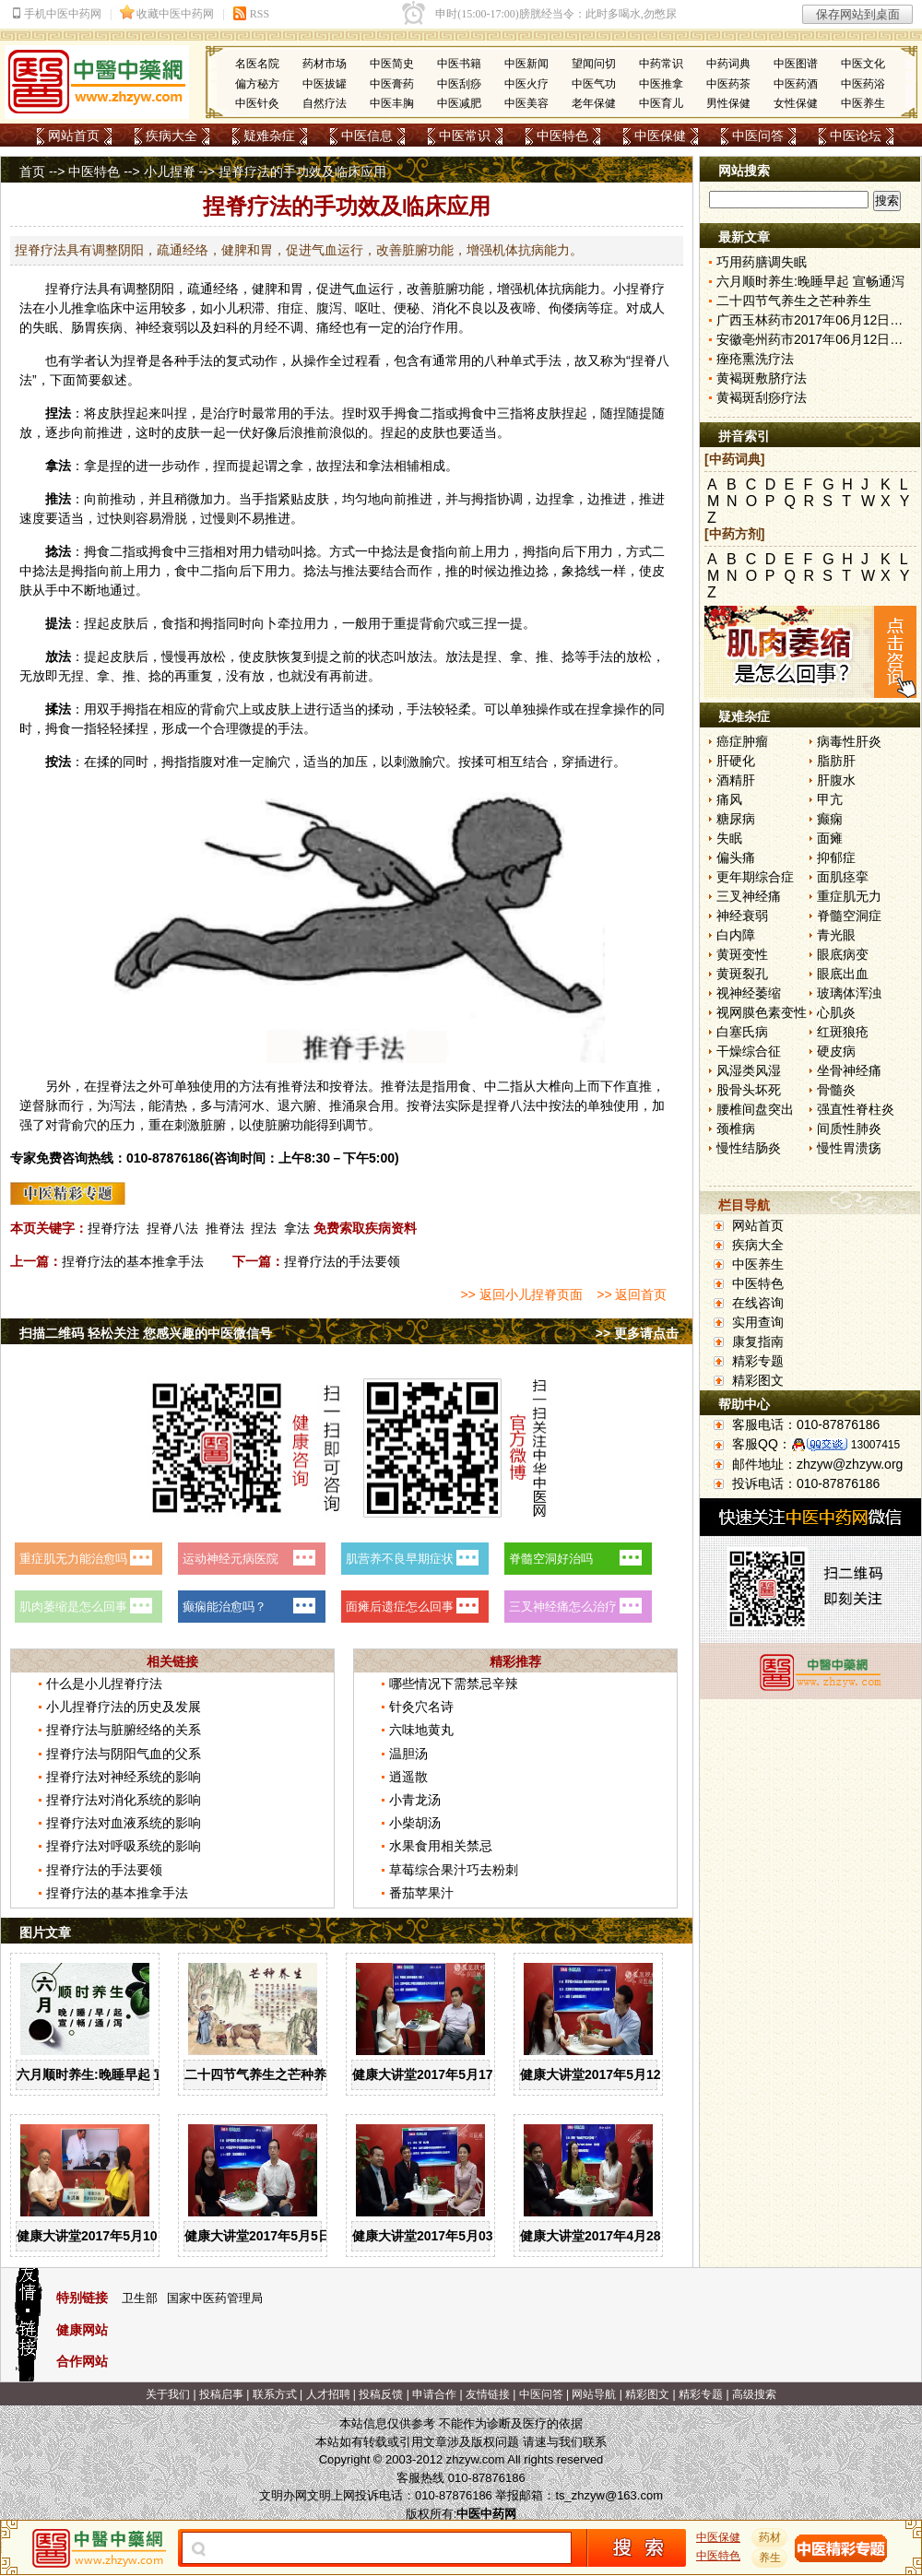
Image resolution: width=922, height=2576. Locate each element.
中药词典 (728, 63)
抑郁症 (836, 857)
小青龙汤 (415, 1799)
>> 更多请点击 (637, 1333)
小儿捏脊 (169, 171)
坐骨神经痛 (849, 1070)
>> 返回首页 (632, 1294)
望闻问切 (594, 63)
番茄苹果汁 (421, 1892)
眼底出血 (843, 973)
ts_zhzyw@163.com (609, 2495)
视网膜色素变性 (761, 1012)
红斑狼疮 (843, 1031)
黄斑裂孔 (742, 973)
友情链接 (488, 2394)
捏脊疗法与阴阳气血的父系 (123, 1753)
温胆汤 (408, 1753)
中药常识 (661, 63)
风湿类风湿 (748, 1070)
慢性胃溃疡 (849, 1147)
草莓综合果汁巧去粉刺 (453, 1869)
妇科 (226, 327)
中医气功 (594, 83)
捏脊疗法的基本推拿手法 (133, 1261)
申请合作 (434, 2394)
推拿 (84, 308)
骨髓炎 (836, 1089)
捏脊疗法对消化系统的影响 (123, 1799)
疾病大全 (171, 135)
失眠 (729, 838)
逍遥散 (408, 1776)
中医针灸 (257, 103)
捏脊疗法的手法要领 (342, 1261)
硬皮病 (836, 1051)
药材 (770, 2537)
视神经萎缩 (748, 993)
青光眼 (836, 935)
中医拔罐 (324, 83)
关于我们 (168, 2394)
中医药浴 (863, 83)
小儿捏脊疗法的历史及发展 (123, 1706)
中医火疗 (526, 83)
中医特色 (562, 135)
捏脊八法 (172, 1228)
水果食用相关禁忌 (440, 1845)
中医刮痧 (459, 83)
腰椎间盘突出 (755, 1109)
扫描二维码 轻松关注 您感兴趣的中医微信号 (145, 1333)
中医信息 (367, 135)
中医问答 (758, 135)
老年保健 (594, 103)
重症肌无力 (849, 896)
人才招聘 (328, 2394)
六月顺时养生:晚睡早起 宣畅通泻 (111, 2074)
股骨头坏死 (748, 1089)
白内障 (735, 935)
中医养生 (863, 103)
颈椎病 (735, 1128)
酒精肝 (735, 780)
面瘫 (830, 838)
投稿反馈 (381, 2394)
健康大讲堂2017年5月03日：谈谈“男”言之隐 (480, 2235)
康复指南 (758, 1341)
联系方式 (275, 2394)
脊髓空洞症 (849, 915)
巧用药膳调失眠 (761, 261)
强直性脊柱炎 (855, 1109)
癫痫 (830, 818)
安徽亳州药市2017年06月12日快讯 (816, 339)
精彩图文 (758, 1380)
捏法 (264, 1228)
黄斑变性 (742, 954)
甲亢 (830, 799)
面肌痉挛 (843, 876)
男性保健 (728, 103)
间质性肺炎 (849, 1128)
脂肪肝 (836, 760)
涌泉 (355, 1105)
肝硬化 (735, 760)
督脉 (45, 1105)
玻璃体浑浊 (849, 993)
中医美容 (526, 103)
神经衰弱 (742, 915)
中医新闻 (526, 63)
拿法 (297, 1228)
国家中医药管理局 (215, 2298)
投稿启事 (221, 2394)
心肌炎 (836, 1012)
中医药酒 (796, 83)
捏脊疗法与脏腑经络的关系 (123, 1729)
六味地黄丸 (421, 1729)
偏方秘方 (257, 83)
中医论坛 (855, 135)
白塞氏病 (742, 1031)
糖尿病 (735, 818)
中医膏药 (392, 83)
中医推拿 (661, 83)
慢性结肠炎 (748, 1147)
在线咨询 (758, 1302)
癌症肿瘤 (742, 741)
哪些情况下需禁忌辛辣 (453, 1683)
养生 (770, 2557)
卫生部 (140, 2298)
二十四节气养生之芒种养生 (261, 2074)
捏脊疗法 (113, 1228)
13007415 (875, 1444)
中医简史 (392, 63)
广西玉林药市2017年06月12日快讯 (816, 320)
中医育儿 (661, 103)
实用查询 (758, 1322)
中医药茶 (728, 83)
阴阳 (161, 288)
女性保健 (796, 103)
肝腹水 (836, 780)
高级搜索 (754, 2394)
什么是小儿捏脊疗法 (104, 1683)
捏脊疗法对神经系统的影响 (123, 1776)
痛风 (729, 799)
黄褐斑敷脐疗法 (761, 378)
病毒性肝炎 (849, 741)
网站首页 (74, 135)
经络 (226, 288)
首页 (32, 171)
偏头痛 (735, 857)
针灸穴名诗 (421, 1706)
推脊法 (225, 1228)
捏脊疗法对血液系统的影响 (123, 1822)
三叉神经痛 (748, 896)
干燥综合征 (748, 1051)
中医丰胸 (392, 103)
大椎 (548, 1086)
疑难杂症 (269, 135)
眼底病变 (843, 954)
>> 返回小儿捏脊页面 (521, 1294)
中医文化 (863, 63)
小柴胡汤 (415, 1822)
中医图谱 (796, 63)
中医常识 (465, 135)
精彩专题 (758, 1360)
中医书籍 (459, 63)
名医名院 (257, 63)
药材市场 (324, 63)
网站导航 (594, 2394)
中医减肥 (459, 103)
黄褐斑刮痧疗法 (761, 397)
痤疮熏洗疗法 (755, 358)
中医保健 (660, 135)
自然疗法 (324, 103)
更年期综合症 (755, 876)
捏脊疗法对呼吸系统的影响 (123, 1845)
